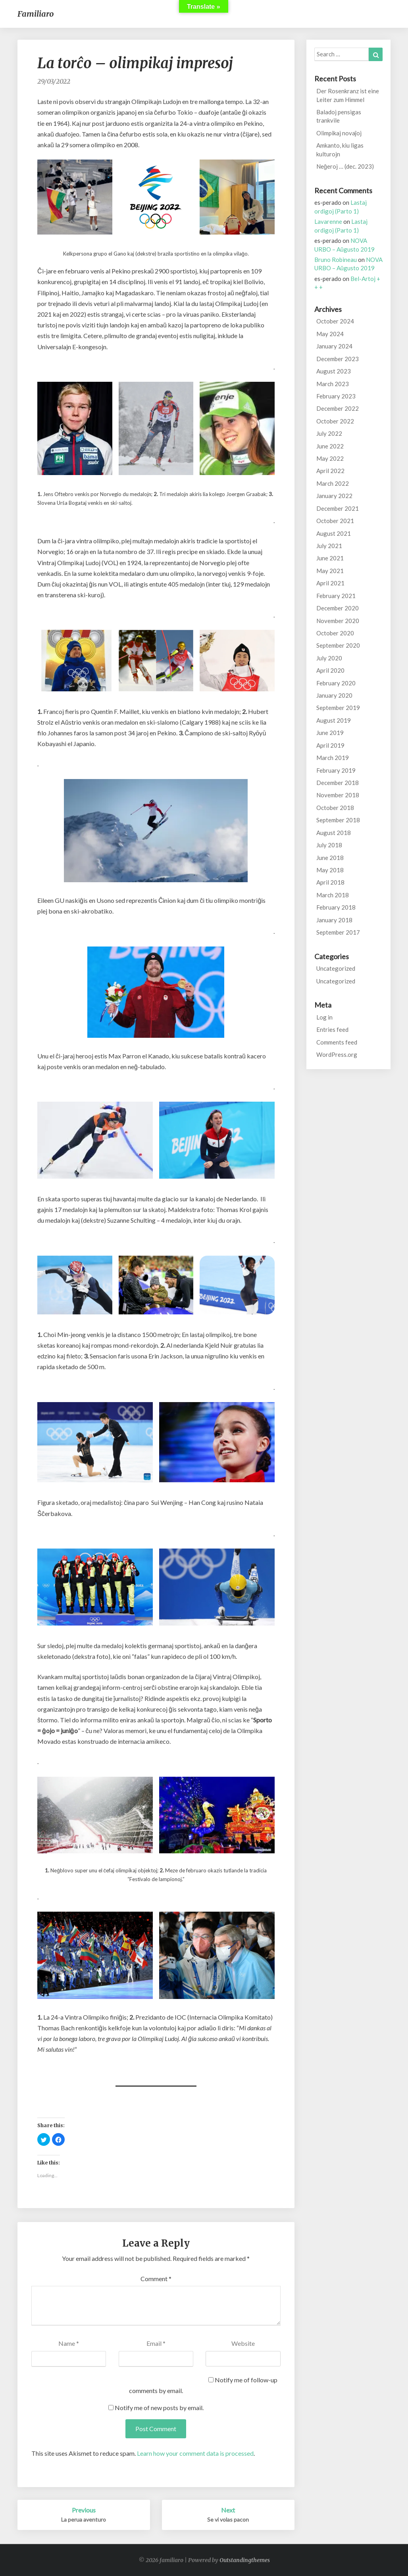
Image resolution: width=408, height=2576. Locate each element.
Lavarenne (328, 221)
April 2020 (330, 670)
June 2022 (330, 446)
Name (68, 2343)
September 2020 (338, 645)
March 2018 (332, 894)
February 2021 (336, 595)
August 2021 (333, 533)
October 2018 (335, 807)
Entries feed (332, 1029)
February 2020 (336, 683)
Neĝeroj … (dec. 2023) (345, 166)
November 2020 (337, 620)
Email (156, 2343)
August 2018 (333, 832)
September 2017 (338, 932)
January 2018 (334, 919)
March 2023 (332, 383)
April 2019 (330, 745)
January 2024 (334, 346)
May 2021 (330, 570)
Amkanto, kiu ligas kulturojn (340, 149)
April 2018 (330, 882)
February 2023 (336, 396)
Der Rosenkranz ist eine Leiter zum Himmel (347, 95)
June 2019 (330, 732)
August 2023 (333, 371)
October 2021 (335, 520)
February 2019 (336, 770)
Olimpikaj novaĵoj (339, 133)
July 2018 (329, 844)
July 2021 (329, 545)
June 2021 (330, 558)
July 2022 (329, 433)
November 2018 (337, 794)
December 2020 (337, 608)
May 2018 (330, 869)
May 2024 (330, 333)
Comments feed (336, 1042)
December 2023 (337, 358)
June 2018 (330, 857)
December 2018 (337, 782)
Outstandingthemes (244, 2560)
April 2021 (330, 583)
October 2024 (335, 321)
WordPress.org (336, 1054)
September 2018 (338, 819)
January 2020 (334, 695)
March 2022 (332, 483)
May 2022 (330, 458)
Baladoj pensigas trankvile (338, 116)
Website (243, 2343)
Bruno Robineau (335, 259)
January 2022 (334, 495)
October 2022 (335, 421)
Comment (155, 2278)
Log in (324, 1017)
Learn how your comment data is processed (195, 2453)
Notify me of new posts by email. (159, 2407)
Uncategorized (335, 968)
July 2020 (329, 658)
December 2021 (337, 508)
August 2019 (333, 720)
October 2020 (335, 633)
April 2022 (330, 470)
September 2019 (338, 707)
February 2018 (336, 907)
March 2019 (332, 757)
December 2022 (337, 408)
